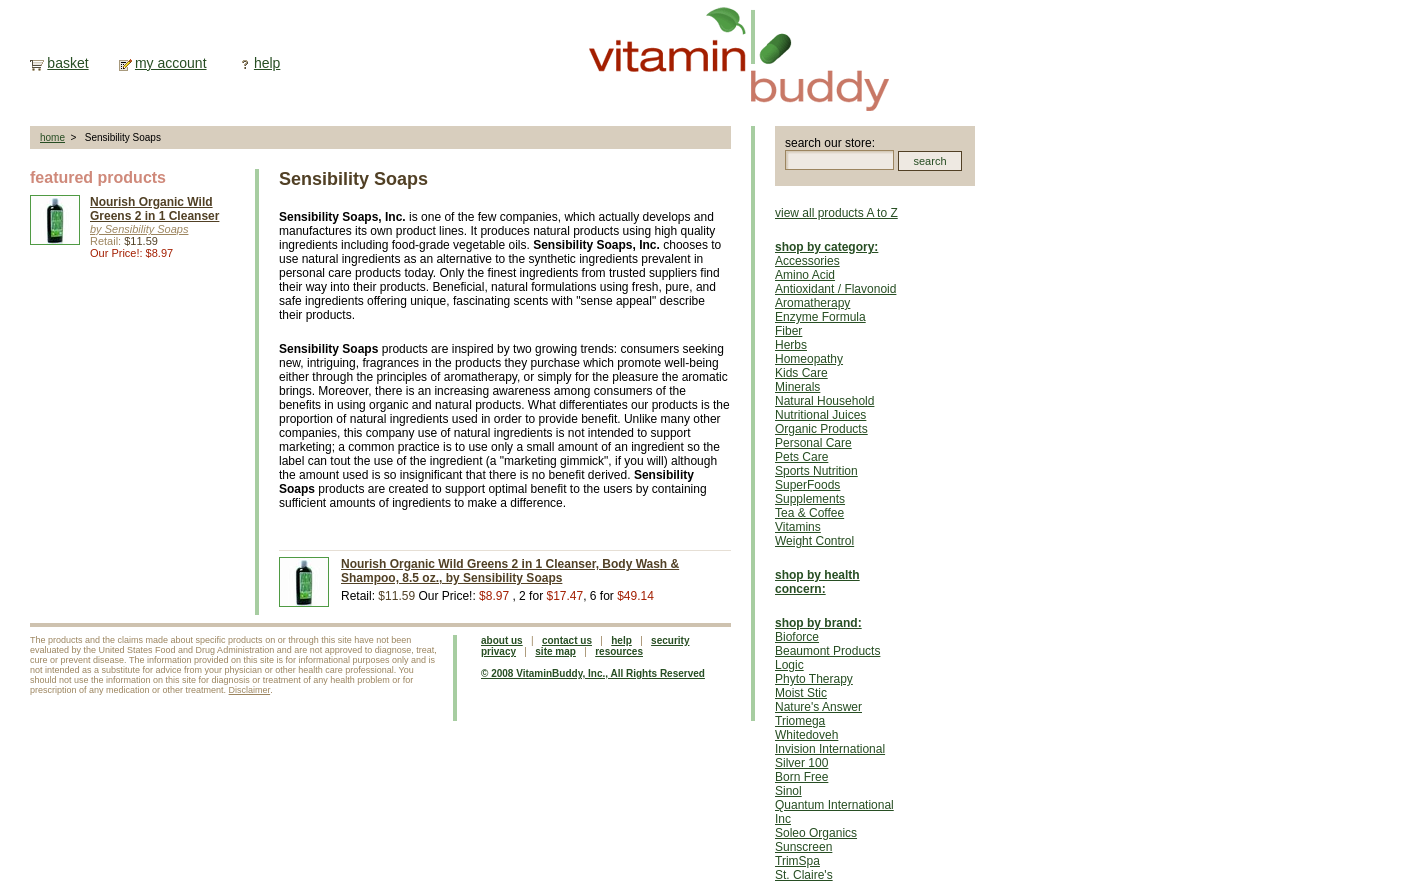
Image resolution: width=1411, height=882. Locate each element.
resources (619, 651)
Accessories (807, 261)
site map (555, 651)
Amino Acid (805, 275)
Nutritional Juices (820, 415)
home (52, 137)
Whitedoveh (806, 735)
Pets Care (801, 457)
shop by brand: (818, 623)
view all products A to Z (836, 213)
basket (67, 63)
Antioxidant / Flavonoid (835, 289)
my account (171, 63)
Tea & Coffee (809, 513)
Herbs (791, 345)
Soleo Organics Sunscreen (816, 840)
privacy (498, 651)
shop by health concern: (817, 582)
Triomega (800, 721)
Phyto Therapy (814, 679)
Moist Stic (801, 693)
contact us (567, 640)
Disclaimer (250, 690)
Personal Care (813, 443)
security (670, 640)
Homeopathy (809, 359)
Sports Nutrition (816, 471)
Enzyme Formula (820, 317)
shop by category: (826, 247)
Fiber (788, 331)
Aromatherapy (812, 303)
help (267, 63)
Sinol (788, 791)
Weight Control (814, 541)
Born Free (801, 777)
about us (502, 640)
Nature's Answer (818, 707)
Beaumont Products (827, 651)
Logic (789, 665)
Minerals (797, 387)
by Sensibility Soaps (139, 229)
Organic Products (821, 429)
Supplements (810, 499)
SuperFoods (807, 485)
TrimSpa (797, 861)
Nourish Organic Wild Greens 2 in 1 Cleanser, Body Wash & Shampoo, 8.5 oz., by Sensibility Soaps (510, 571)
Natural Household (824, 401)
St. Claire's (804, 875)
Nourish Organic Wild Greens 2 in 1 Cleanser (154, 209)
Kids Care (801, 373)
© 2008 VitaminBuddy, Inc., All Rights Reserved (593, 673)
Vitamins (798, 527)
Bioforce (797, 637)
